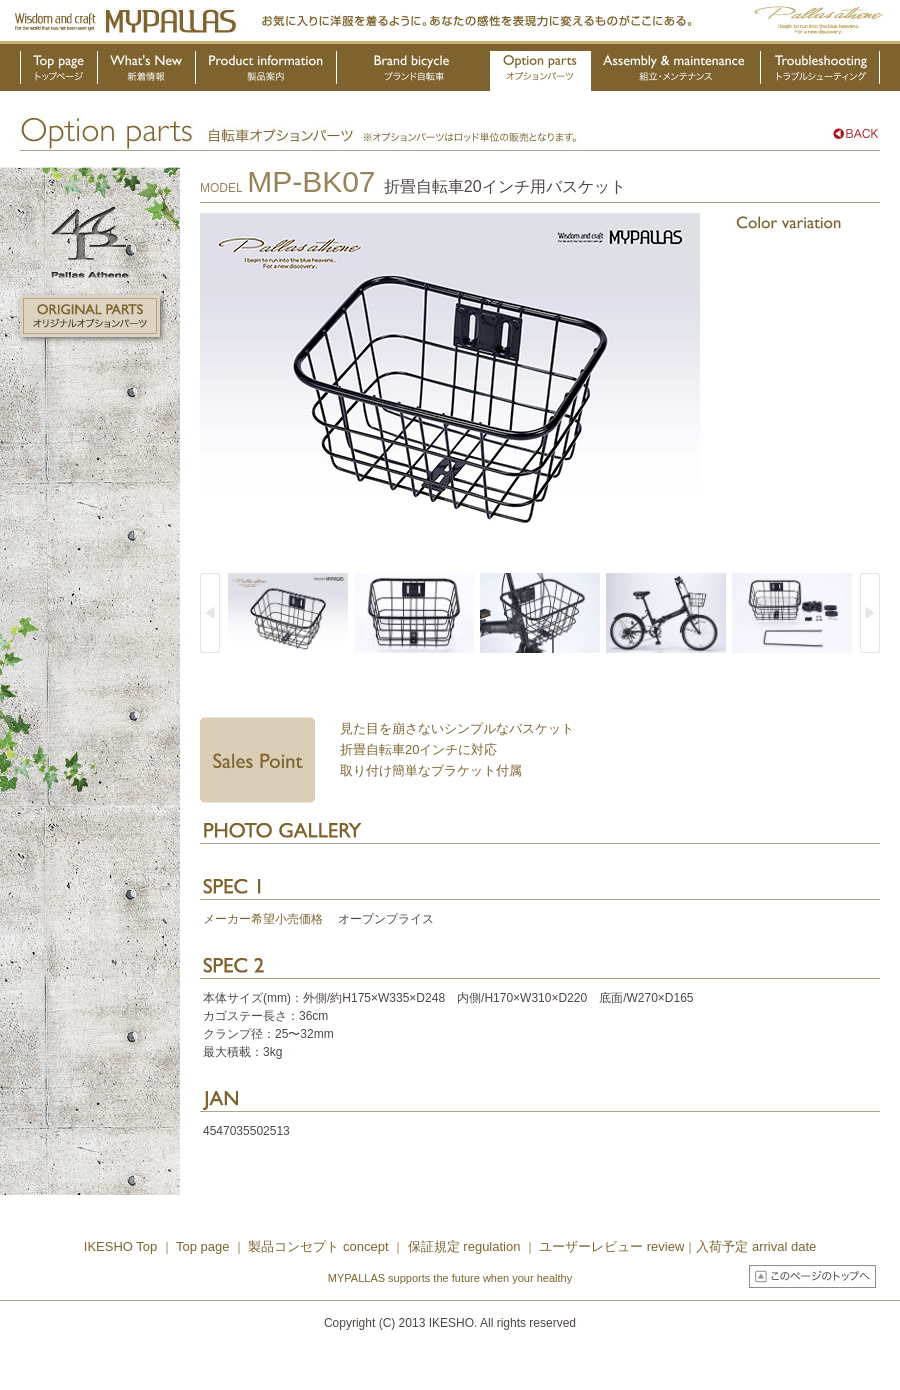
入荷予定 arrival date (756, 1246)
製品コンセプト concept (320, 1246)
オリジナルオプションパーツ (90, 316)
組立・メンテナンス (676, 71)
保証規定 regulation (462, 1246)
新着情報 (147, 71)
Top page (204, 1246)
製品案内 (266, 71)
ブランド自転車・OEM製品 (414, 71)
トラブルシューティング (820, 71)
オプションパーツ (540, 71)
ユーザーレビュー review (611, 1246)
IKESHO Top (120, 1246)
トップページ (59, 71)
